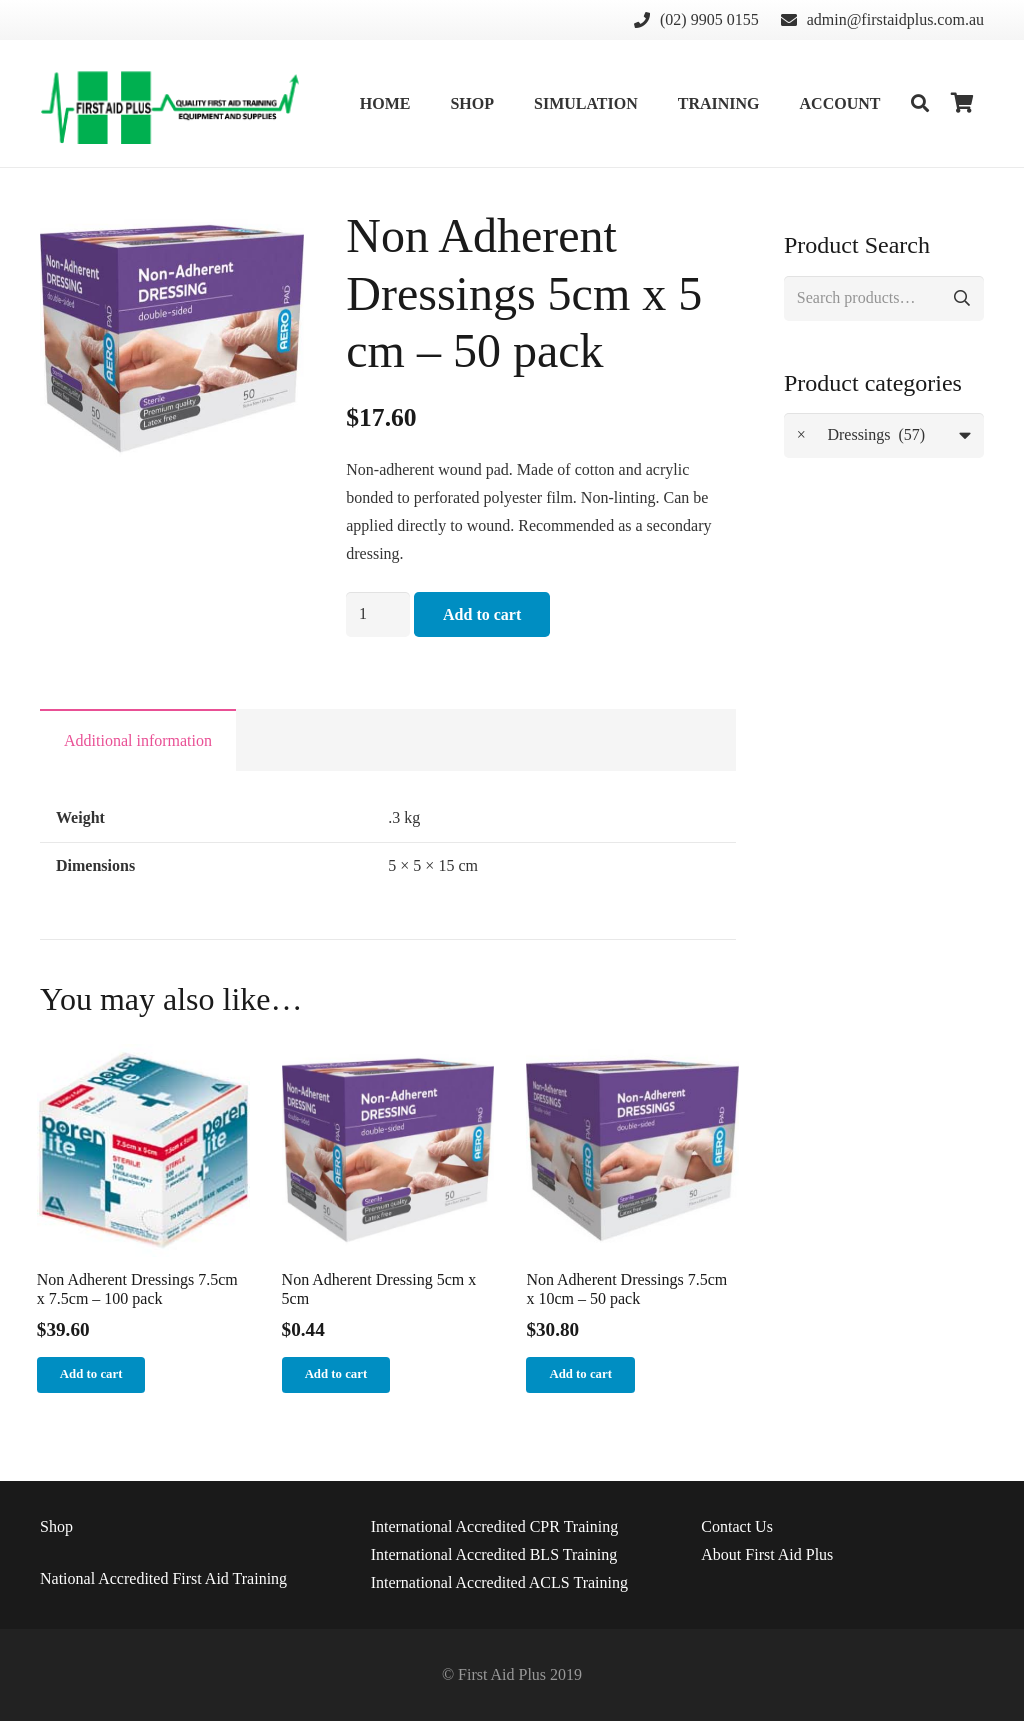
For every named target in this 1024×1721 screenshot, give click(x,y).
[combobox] (884, 435)
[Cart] (962, 103)
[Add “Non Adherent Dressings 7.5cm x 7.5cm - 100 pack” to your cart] (91, 1375)
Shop (56, 1526)
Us (737, 1526)
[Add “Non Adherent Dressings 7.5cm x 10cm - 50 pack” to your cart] (580, 1375)
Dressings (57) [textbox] (861, 435)
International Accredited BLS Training (494, 1554)
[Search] (920, 103)
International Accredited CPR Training (495, 1526)
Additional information (138, 740)
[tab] (138, 740)
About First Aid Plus (767, 1554)
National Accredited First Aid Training (163, 1578)
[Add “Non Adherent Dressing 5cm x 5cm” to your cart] (336, 1375)
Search (961, 298)
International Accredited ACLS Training (499, 1582)
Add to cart (482, 614)
